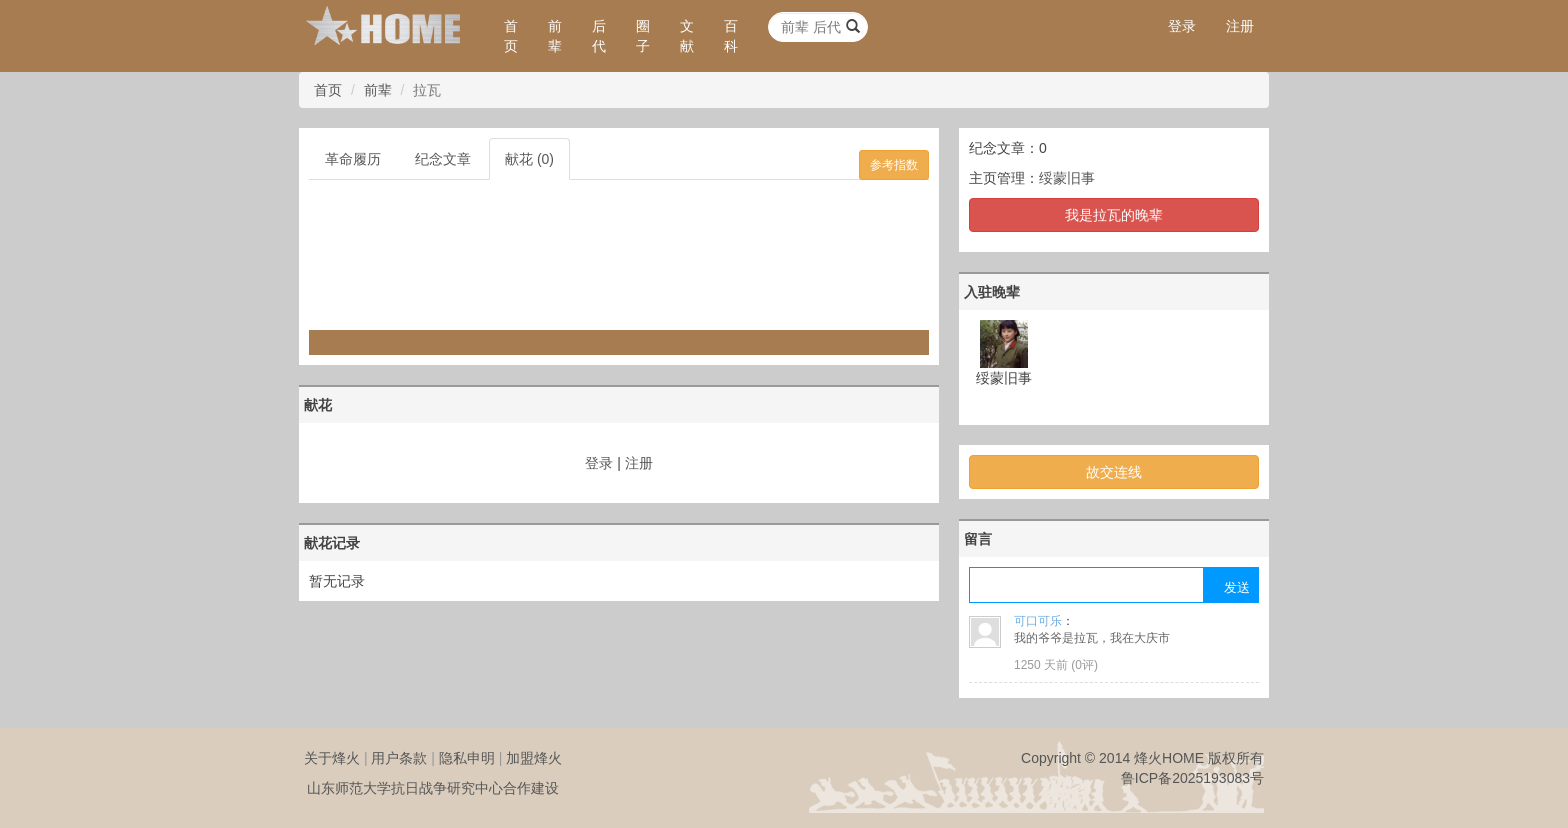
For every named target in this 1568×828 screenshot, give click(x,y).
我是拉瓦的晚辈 (1114, 215)
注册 (1240, 26)
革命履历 (353, 159)
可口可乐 (1038, 621)
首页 (511, 36)
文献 (687, 36)
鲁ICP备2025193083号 (1192, 778)
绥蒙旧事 (1067, 178)
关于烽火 (332, 758)
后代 (599, 36)
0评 (1084, 665)
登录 (1182, 26)
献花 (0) (529, 159)
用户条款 (399, 758)
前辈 (555, 36)
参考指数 (894, 165)
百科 (731, 36)
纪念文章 (443, 159)
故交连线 (1114, 472)
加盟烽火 (534, 758)
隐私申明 (467, 758)
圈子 (643, 36)
